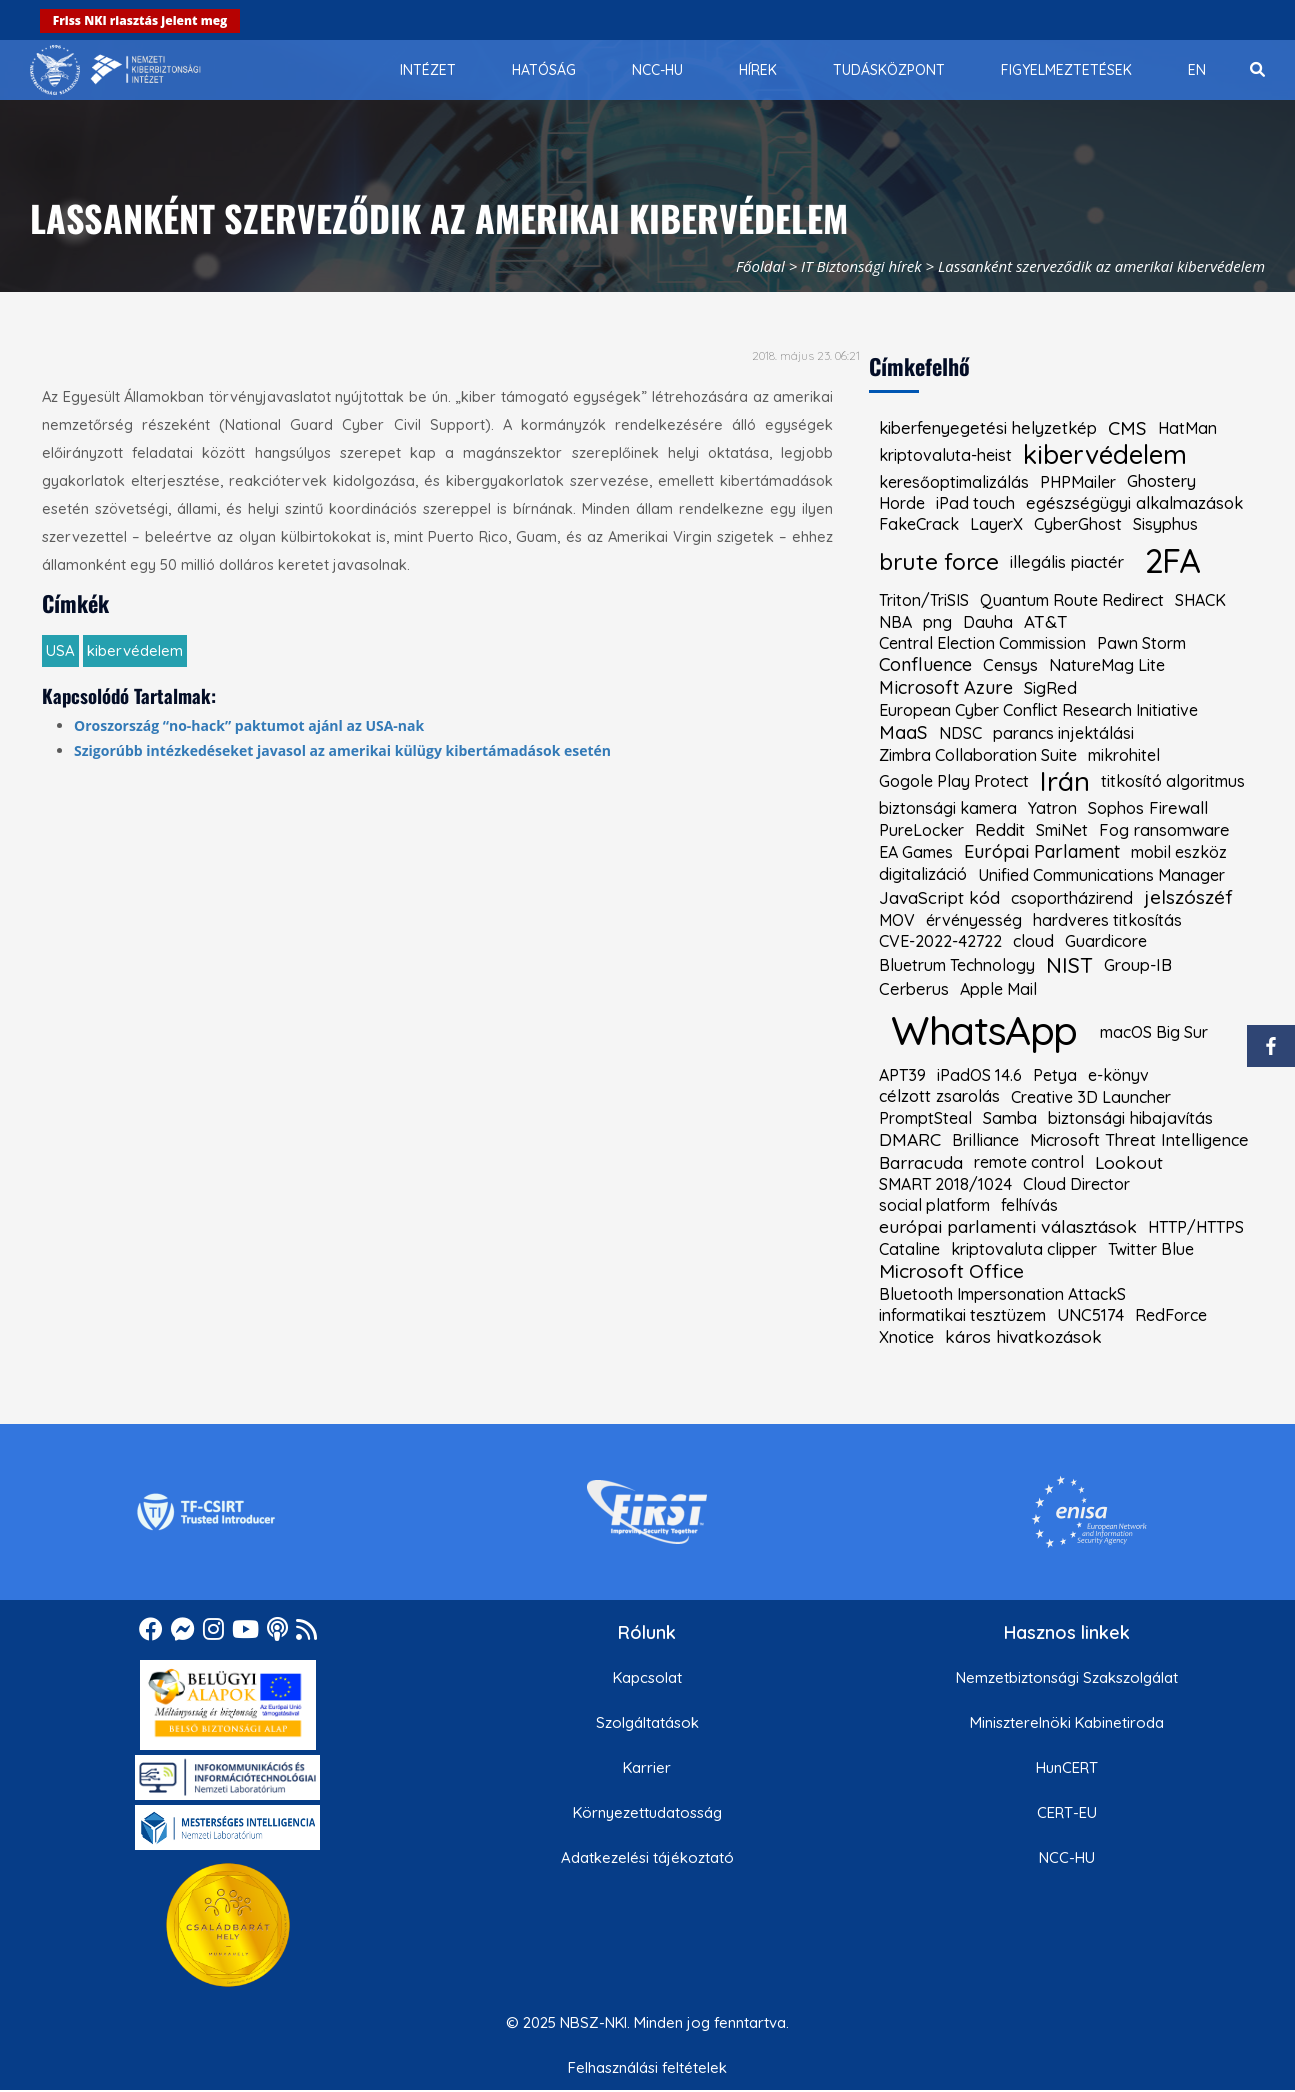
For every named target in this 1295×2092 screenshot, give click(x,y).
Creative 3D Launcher (1091, 1097)
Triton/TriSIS (924, 600)
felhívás (1029, 1205)
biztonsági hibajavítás (1130, 1118)
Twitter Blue (1151, 1249)
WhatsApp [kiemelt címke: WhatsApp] (983, 1030)
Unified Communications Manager (1101, 875)
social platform (934, 1205)
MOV (897, 920)
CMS (1127, 428)
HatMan (1187, 428)
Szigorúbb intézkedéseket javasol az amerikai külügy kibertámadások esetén (342, 750)
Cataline (909, 1249)
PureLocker (921, 830)
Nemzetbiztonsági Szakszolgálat (1067, 1677)
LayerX (996, 524)
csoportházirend (1072, 898)
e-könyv (1118, 1075)
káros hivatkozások (1023, 1336)
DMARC (910, 1140)
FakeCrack (919, 524)
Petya (1055, 1075)
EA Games (916, 852)
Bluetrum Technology (957, 965)
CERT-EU (1067, 1812)
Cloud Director (1076, 1184)
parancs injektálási (1063, 733)
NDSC (960, 733)
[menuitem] (428, 70)
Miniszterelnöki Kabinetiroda (1067, 1722)
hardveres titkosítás (1107, 920)
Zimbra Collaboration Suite (978, 755)
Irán (1065, 781)
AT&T (1046, 621)
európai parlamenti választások (1008, 1227)
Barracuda (921, 1162)
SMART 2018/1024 (945, 1184)
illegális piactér (1067, 562)
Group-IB (1138, 965)
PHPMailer (1078, 482)
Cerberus (914, 989)
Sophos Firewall (1148, 808)
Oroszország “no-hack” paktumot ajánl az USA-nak (249, 725)
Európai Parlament (1042, 852)
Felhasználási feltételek (647, 2067)
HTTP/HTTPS (1196, 1227)
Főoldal (760, 266)
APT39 (902, 1075)
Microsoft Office (951, 1271)
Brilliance (985, 1140)
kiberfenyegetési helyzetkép (988, 428)
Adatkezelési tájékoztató (647, 1857)
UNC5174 (1090, 1315)
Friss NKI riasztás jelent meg (140, 20)
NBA (895, 622)
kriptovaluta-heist (945, 455)
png (937, 622)
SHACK (1200, 600)
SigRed (1050, 688)
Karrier (647, 1767)
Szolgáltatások (647, 1722)
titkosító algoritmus (1173, 781)
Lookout (1129, 1162)
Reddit (1000, 829)
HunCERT (1067, 1767)
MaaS (903, 732)
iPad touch (975, 503)
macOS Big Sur (1154, 1032)
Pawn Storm (1141, 643)
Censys (1010, 665)
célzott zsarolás (939, 1096)
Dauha (988, 622)
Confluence (925, 665)
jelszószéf (1188, 897)
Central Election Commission (982, 643)
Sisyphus (1165, 524)
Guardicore (1106, 941)
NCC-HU (1067, 1857)
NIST (1069, 965)
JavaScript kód (939, 897)
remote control (1029, 1162)
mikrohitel (1124, 755)
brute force (939, 562)
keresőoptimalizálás (954, 482)
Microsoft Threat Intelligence (1139, 1140)
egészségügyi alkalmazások (1134, 503)
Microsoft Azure (946, 688)
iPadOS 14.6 (979, 1075)
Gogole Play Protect (954, 781)
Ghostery (1161, 481)
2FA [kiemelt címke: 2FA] (1172, 560)
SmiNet (1062, 830)
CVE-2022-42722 (940, 941)
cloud (1033, 941)
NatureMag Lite (1107, 665)
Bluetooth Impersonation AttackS (1002, 1294)
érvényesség (974, 920)
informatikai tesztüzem (962, 1315)
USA (60, 650)
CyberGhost (1078, 524)
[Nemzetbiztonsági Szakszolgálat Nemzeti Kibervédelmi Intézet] (115, 70)
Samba (1010, 1118)
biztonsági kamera (948, 808)
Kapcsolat (647, 1677)
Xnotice (906, 1337)
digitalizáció (923, 874)
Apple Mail (998, 989)
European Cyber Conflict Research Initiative (1038, 710)
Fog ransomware (1164, 830)
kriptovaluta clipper (1024, 1249)
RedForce (1171, 1315)
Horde (902, 503)
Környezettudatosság (647, 1812)
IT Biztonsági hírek (861, 266)
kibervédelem (135, 650)
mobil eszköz (1179, 852)
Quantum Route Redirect (1072, 600)
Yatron (1052, 808)
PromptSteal (925, 1118)
